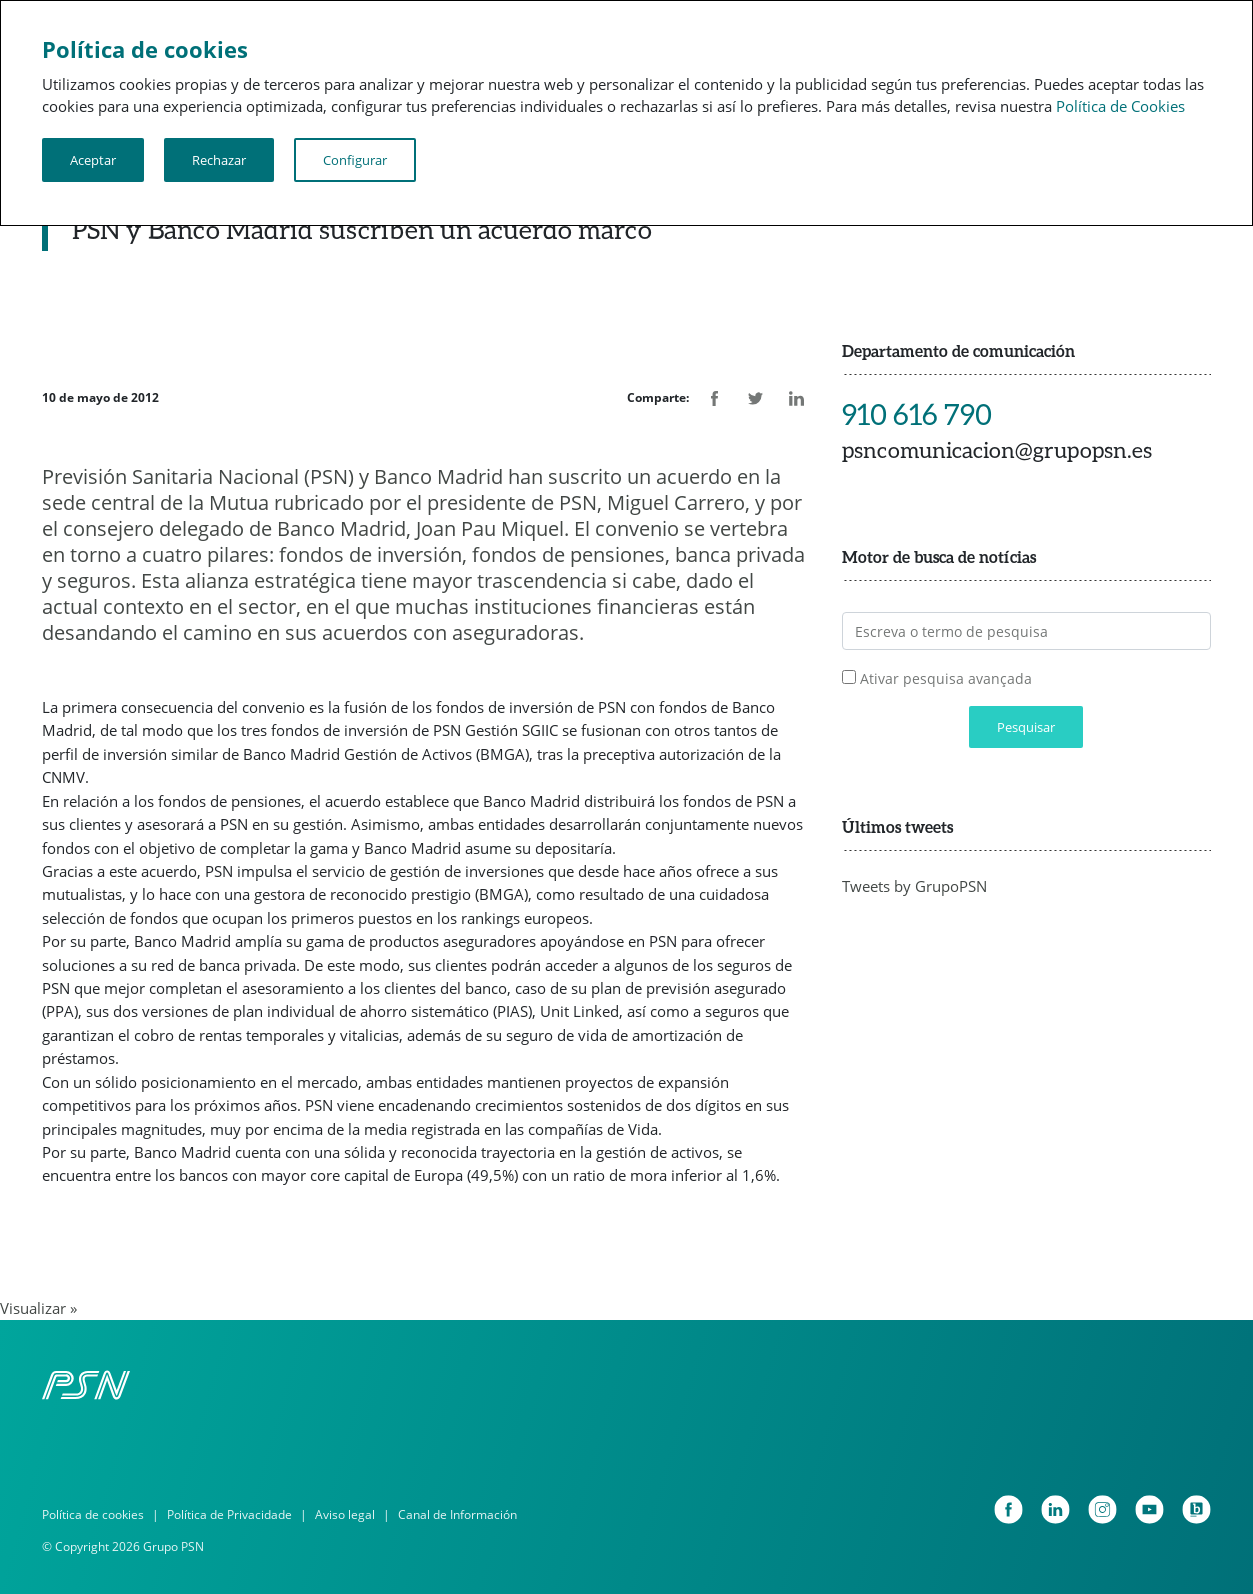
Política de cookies (93, 1514)
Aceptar (93, 160)
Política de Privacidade (229, 1514)
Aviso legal (345, 1514)
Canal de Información (457, 1514)
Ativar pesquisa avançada (946, 678)
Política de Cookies (1120, 106)
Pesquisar (1026, 727)
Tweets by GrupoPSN (914, 886)
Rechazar (219, 160)
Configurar (355, 160)
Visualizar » (38, 1308)
